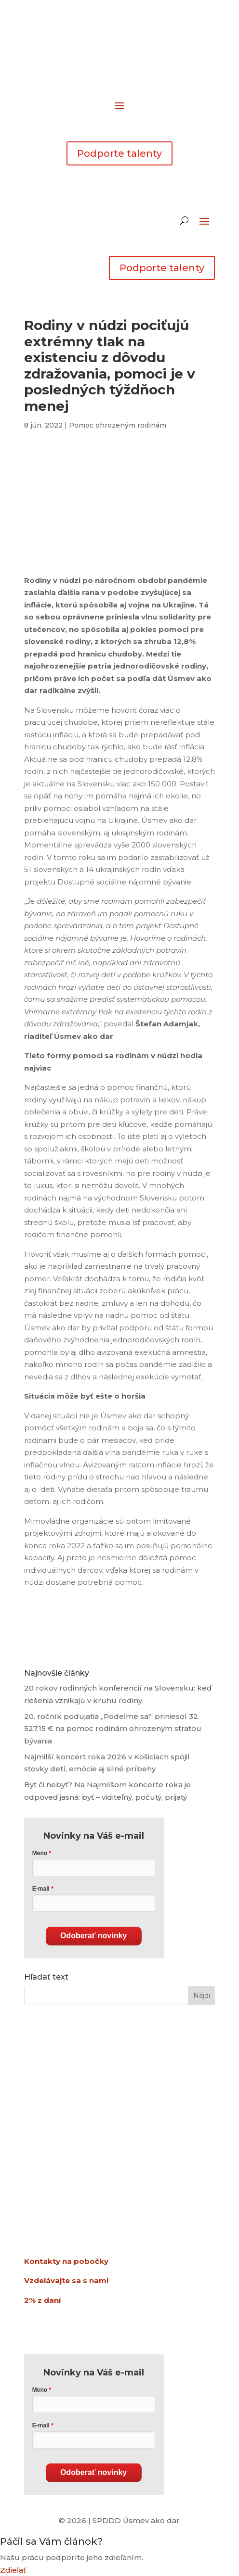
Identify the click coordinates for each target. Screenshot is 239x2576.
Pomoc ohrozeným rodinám (117, 425)
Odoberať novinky (93, 1936)
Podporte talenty (119, 153)
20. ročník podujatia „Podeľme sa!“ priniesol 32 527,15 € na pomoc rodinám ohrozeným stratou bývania (112, 1728)
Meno (39, 1853)
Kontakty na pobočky (66, 2261)
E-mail (41, 1888)
